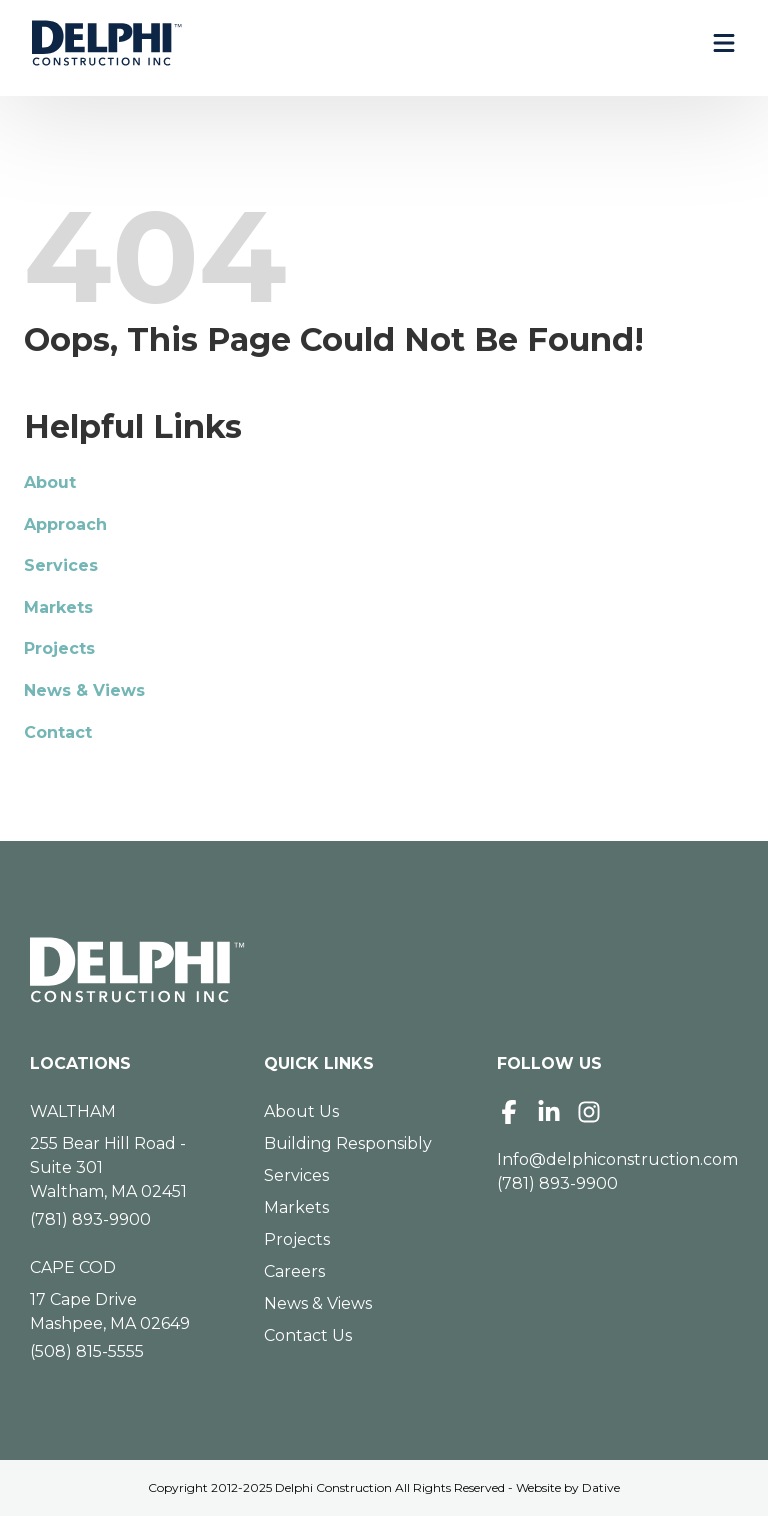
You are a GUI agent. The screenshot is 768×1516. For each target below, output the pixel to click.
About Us (301, 1111)
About (50, 482)
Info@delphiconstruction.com (617, 1159)
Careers (294, 1271)
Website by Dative (568, 1487)
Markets (58, 607)
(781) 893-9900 (90, 1219)
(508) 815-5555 (87, 1351)
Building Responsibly (348, 1143)
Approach (65, 524)
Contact (58, 732)
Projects (59, 648)
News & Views (84, 690)
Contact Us (308, 1335)
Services (61, 565)
